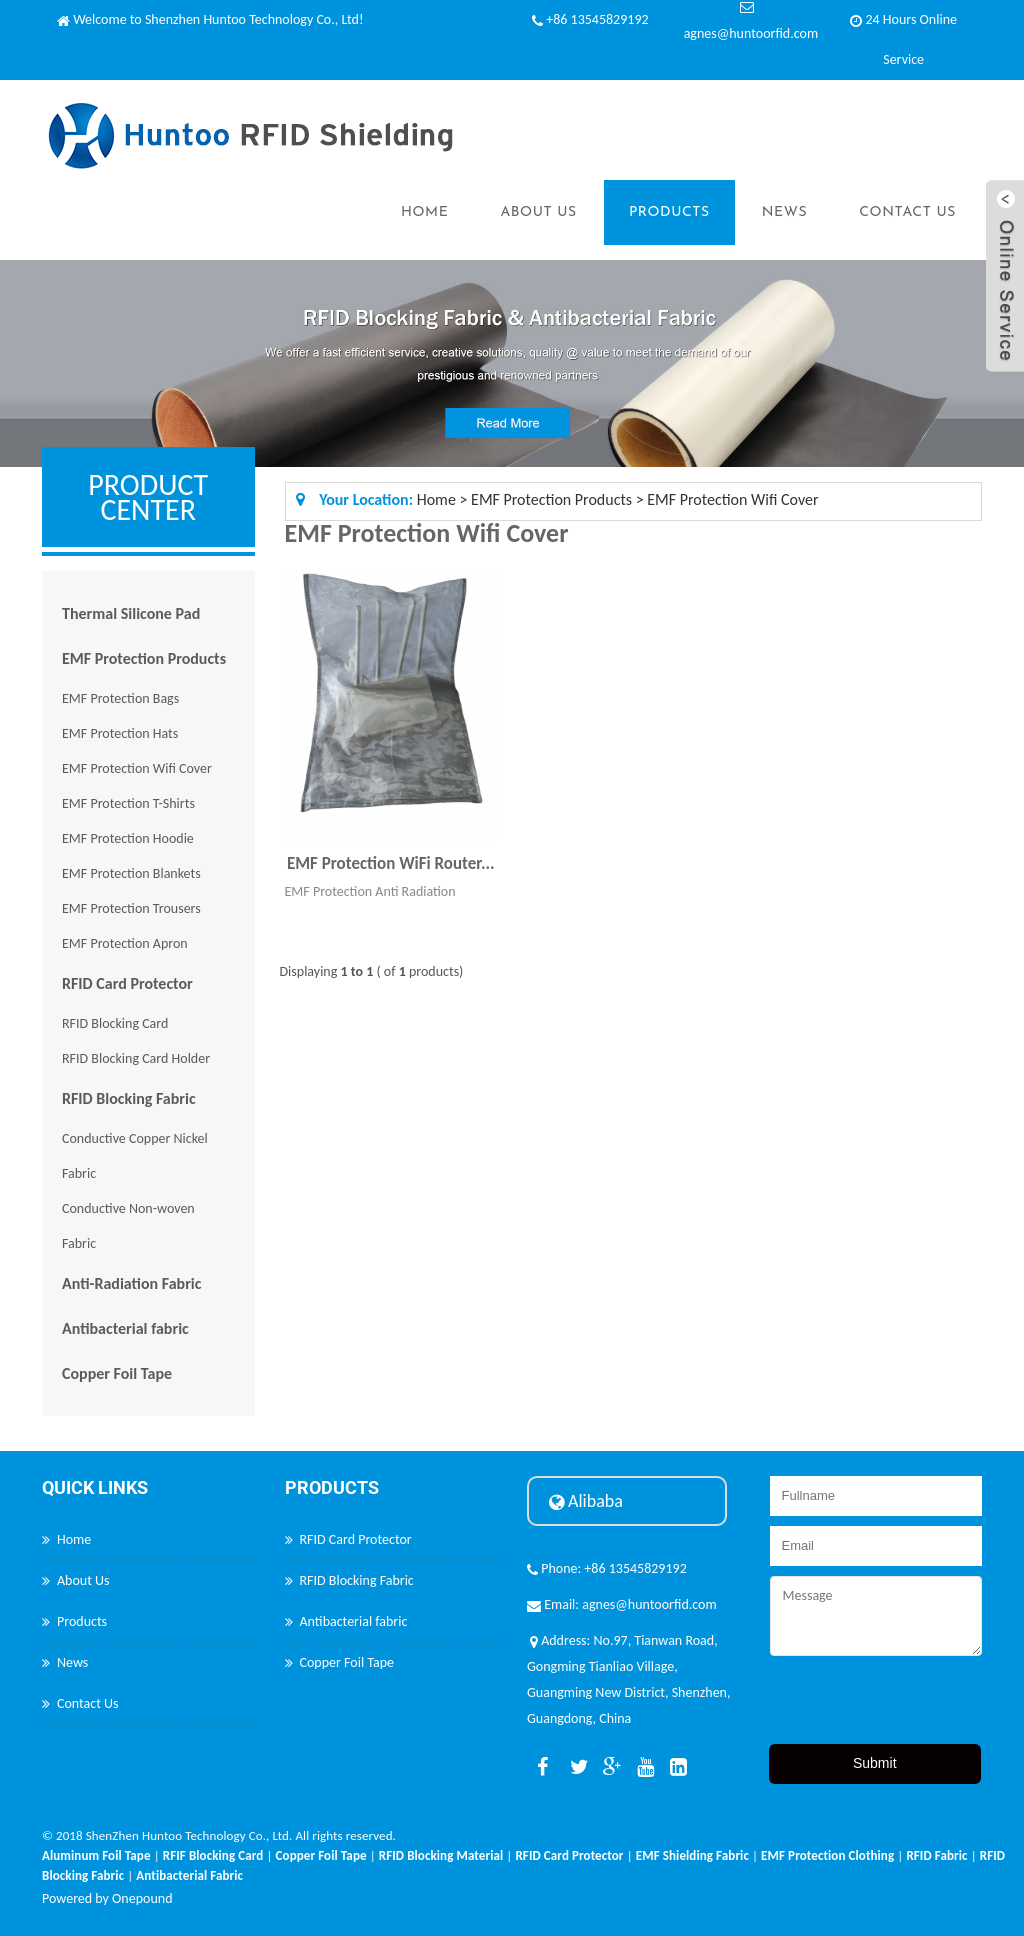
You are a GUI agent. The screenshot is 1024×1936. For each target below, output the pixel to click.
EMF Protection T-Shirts (128, 803)
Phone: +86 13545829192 (607, 1568)
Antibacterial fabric (125, 1328)
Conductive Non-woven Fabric (128, 1226)
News (785, 212)
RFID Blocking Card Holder (136, 1058)
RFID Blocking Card (115, 1023)
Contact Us (907, 212)
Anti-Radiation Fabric (131, 1283)
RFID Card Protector (127, 983)
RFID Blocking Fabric (129, 1098)
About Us (538, 212)
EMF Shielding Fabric (692, 1855)
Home (424, 212)
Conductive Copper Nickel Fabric (135, 1156)
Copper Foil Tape (117, 1373)
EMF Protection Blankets (131, 873)
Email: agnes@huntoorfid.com (622, 1604)
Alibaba (586, 1501)
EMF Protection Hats (120, 733)
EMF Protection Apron (125, 943)
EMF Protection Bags (120, 698)
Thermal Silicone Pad (131, 613)
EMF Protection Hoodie (128, 838)
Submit (875, 1763)
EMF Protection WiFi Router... (391, 863)
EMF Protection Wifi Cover (137, 768)
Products (669, 212)
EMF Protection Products (144, 658)
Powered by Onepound (107, 1898)
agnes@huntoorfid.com (751, 33)
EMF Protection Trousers (131, 908)
